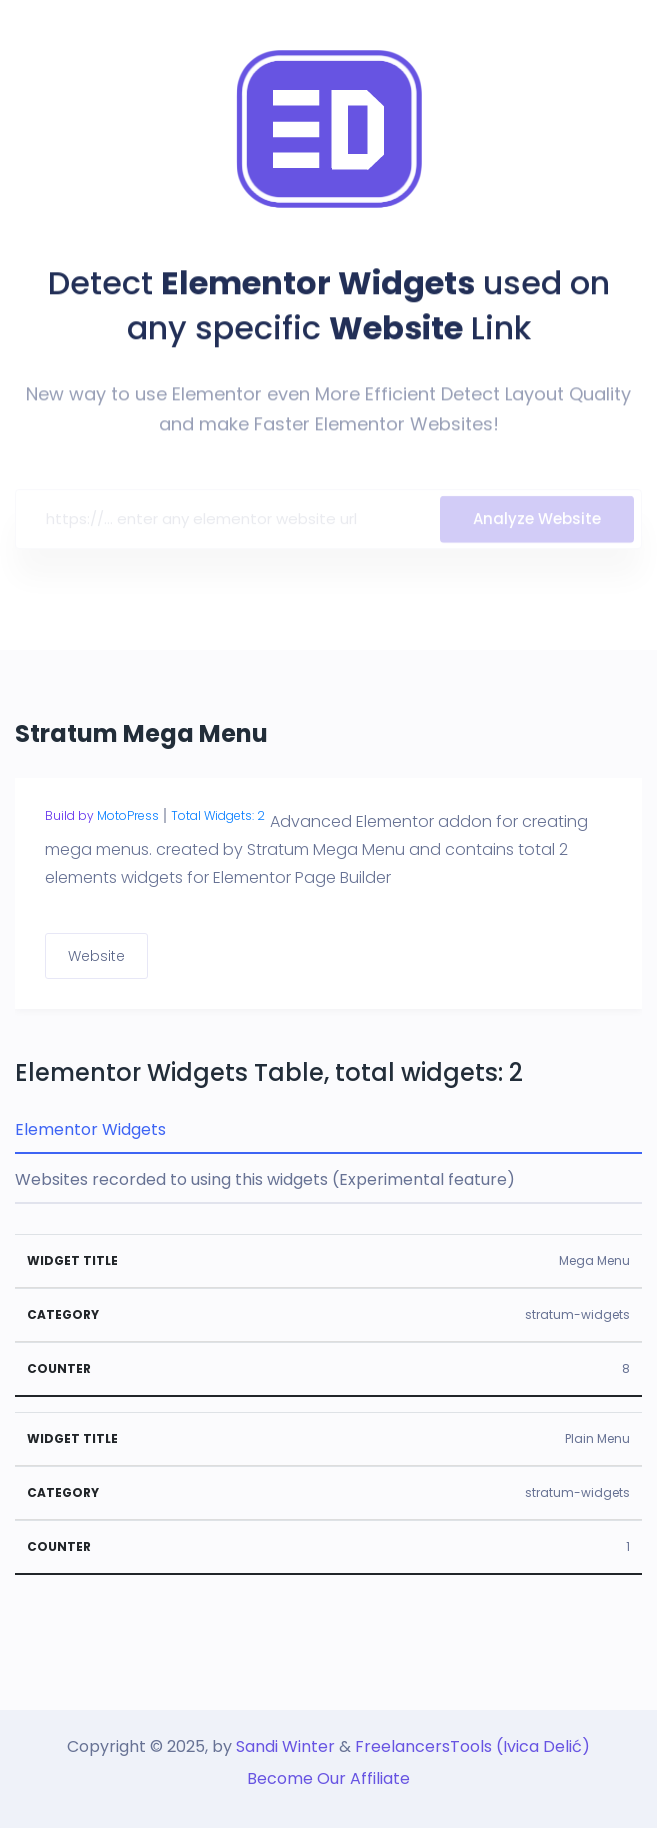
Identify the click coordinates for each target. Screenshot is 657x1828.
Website (96, 956)
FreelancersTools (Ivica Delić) (472, 1746)
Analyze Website (537, 522)
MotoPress (128, 815)
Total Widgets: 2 (218, 815)
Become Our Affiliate (328, 1778)
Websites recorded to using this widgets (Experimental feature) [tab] (265, 1179)
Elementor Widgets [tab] (90, 1129)
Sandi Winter (285, 1746)
